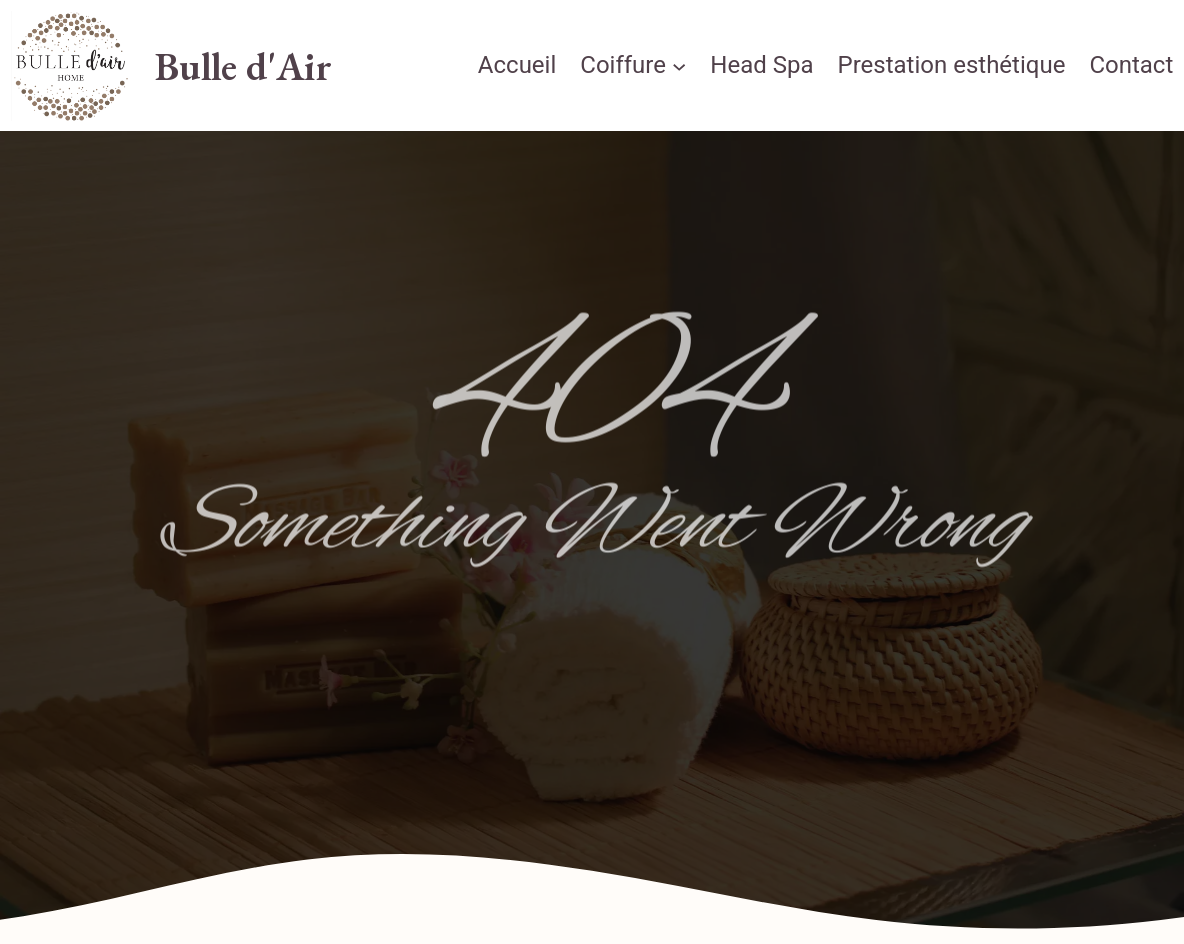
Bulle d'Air (243, 66)
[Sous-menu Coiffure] (679, 66)
